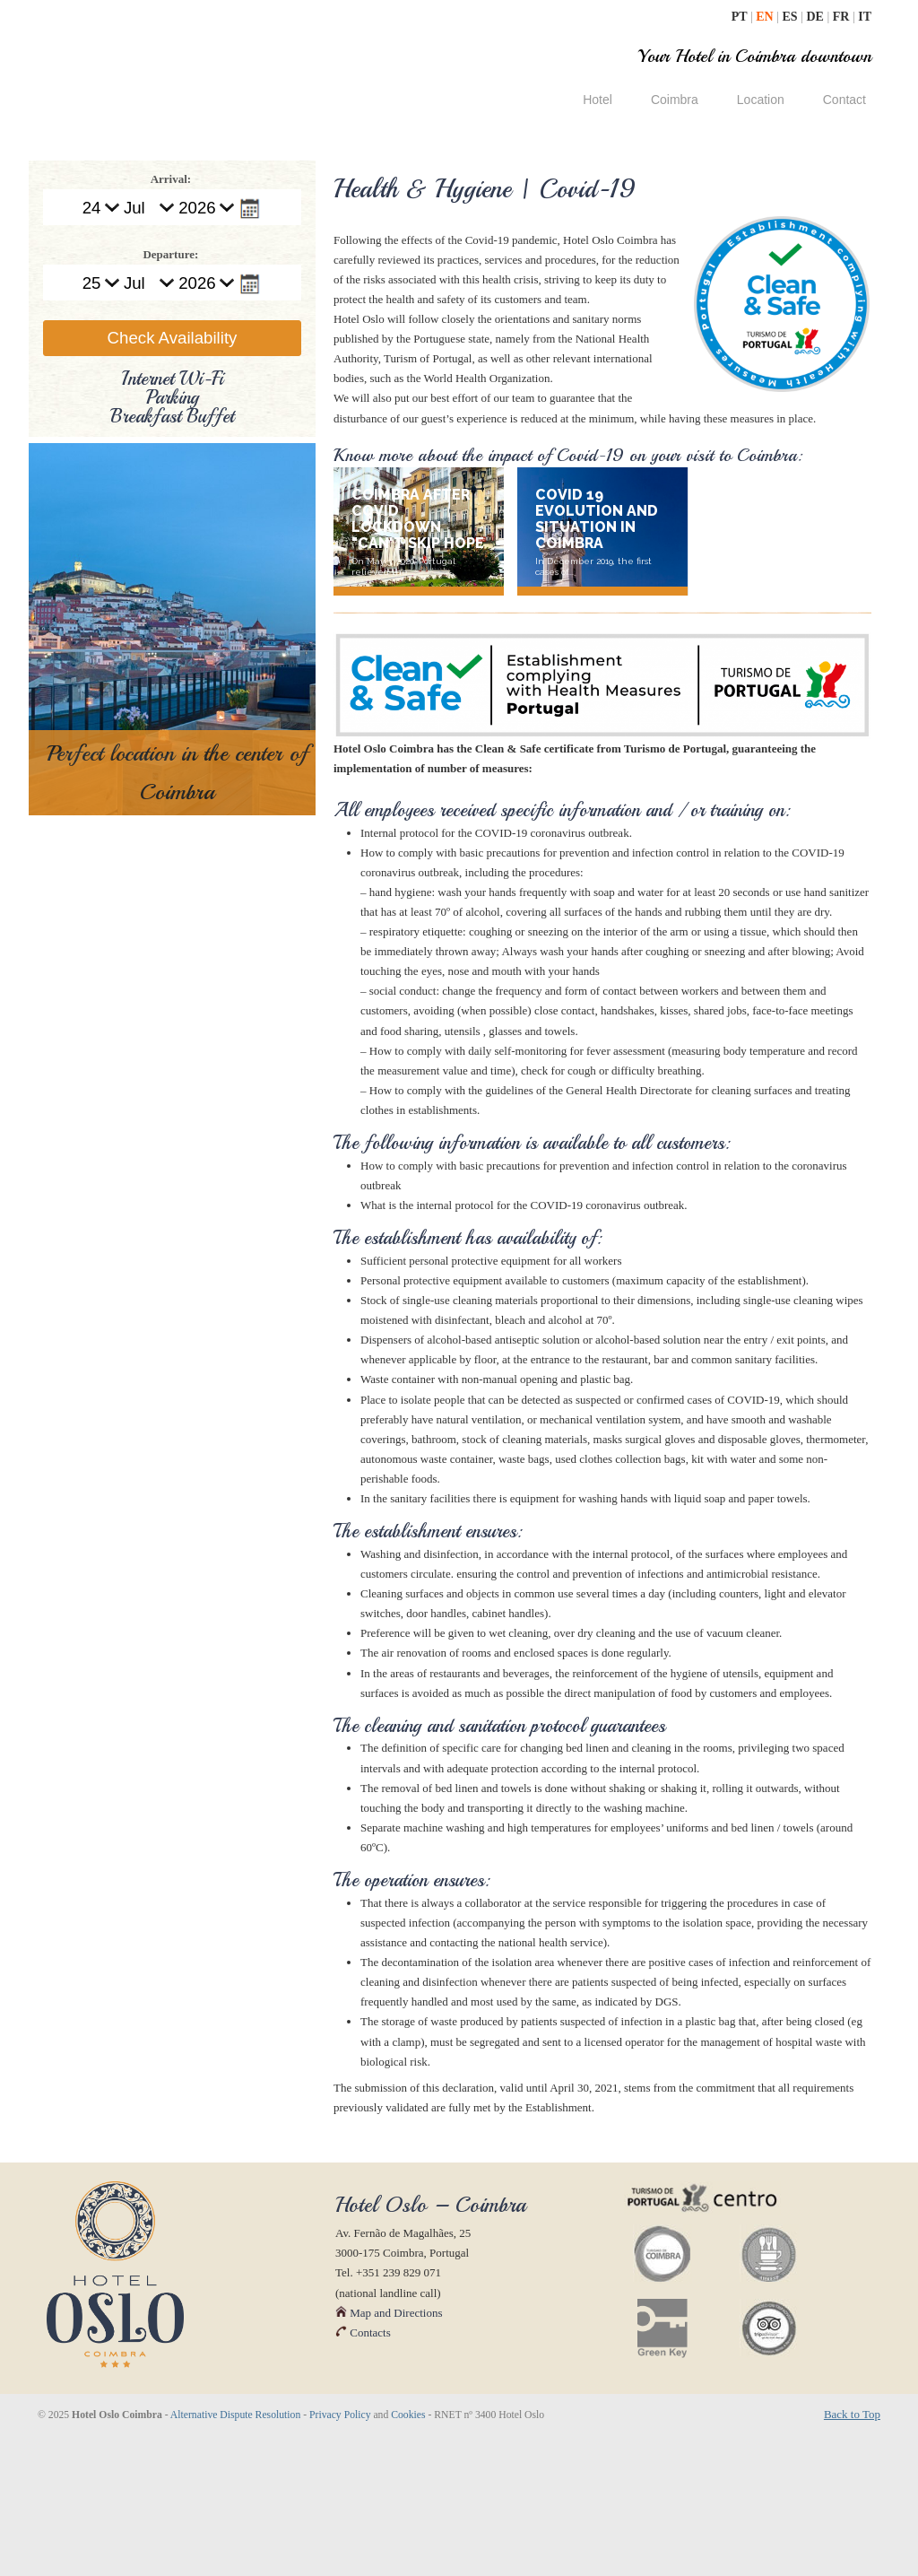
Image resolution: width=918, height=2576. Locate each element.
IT (864, 16)
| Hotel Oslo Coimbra (185, 60)
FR (843, 16)
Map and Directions (389, 2451)
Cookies (408, 2553)
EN (766, 16)
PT (741, 16)
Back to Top (852, 2552)
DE (816, 16)
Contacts (363, 2470)
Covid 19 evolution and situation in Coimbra (596, 519)
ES (792, 16)
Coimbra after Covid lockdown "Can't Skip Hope (417, 519)
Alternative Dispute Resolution (235, 2553)
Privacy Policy (340, 2553)
